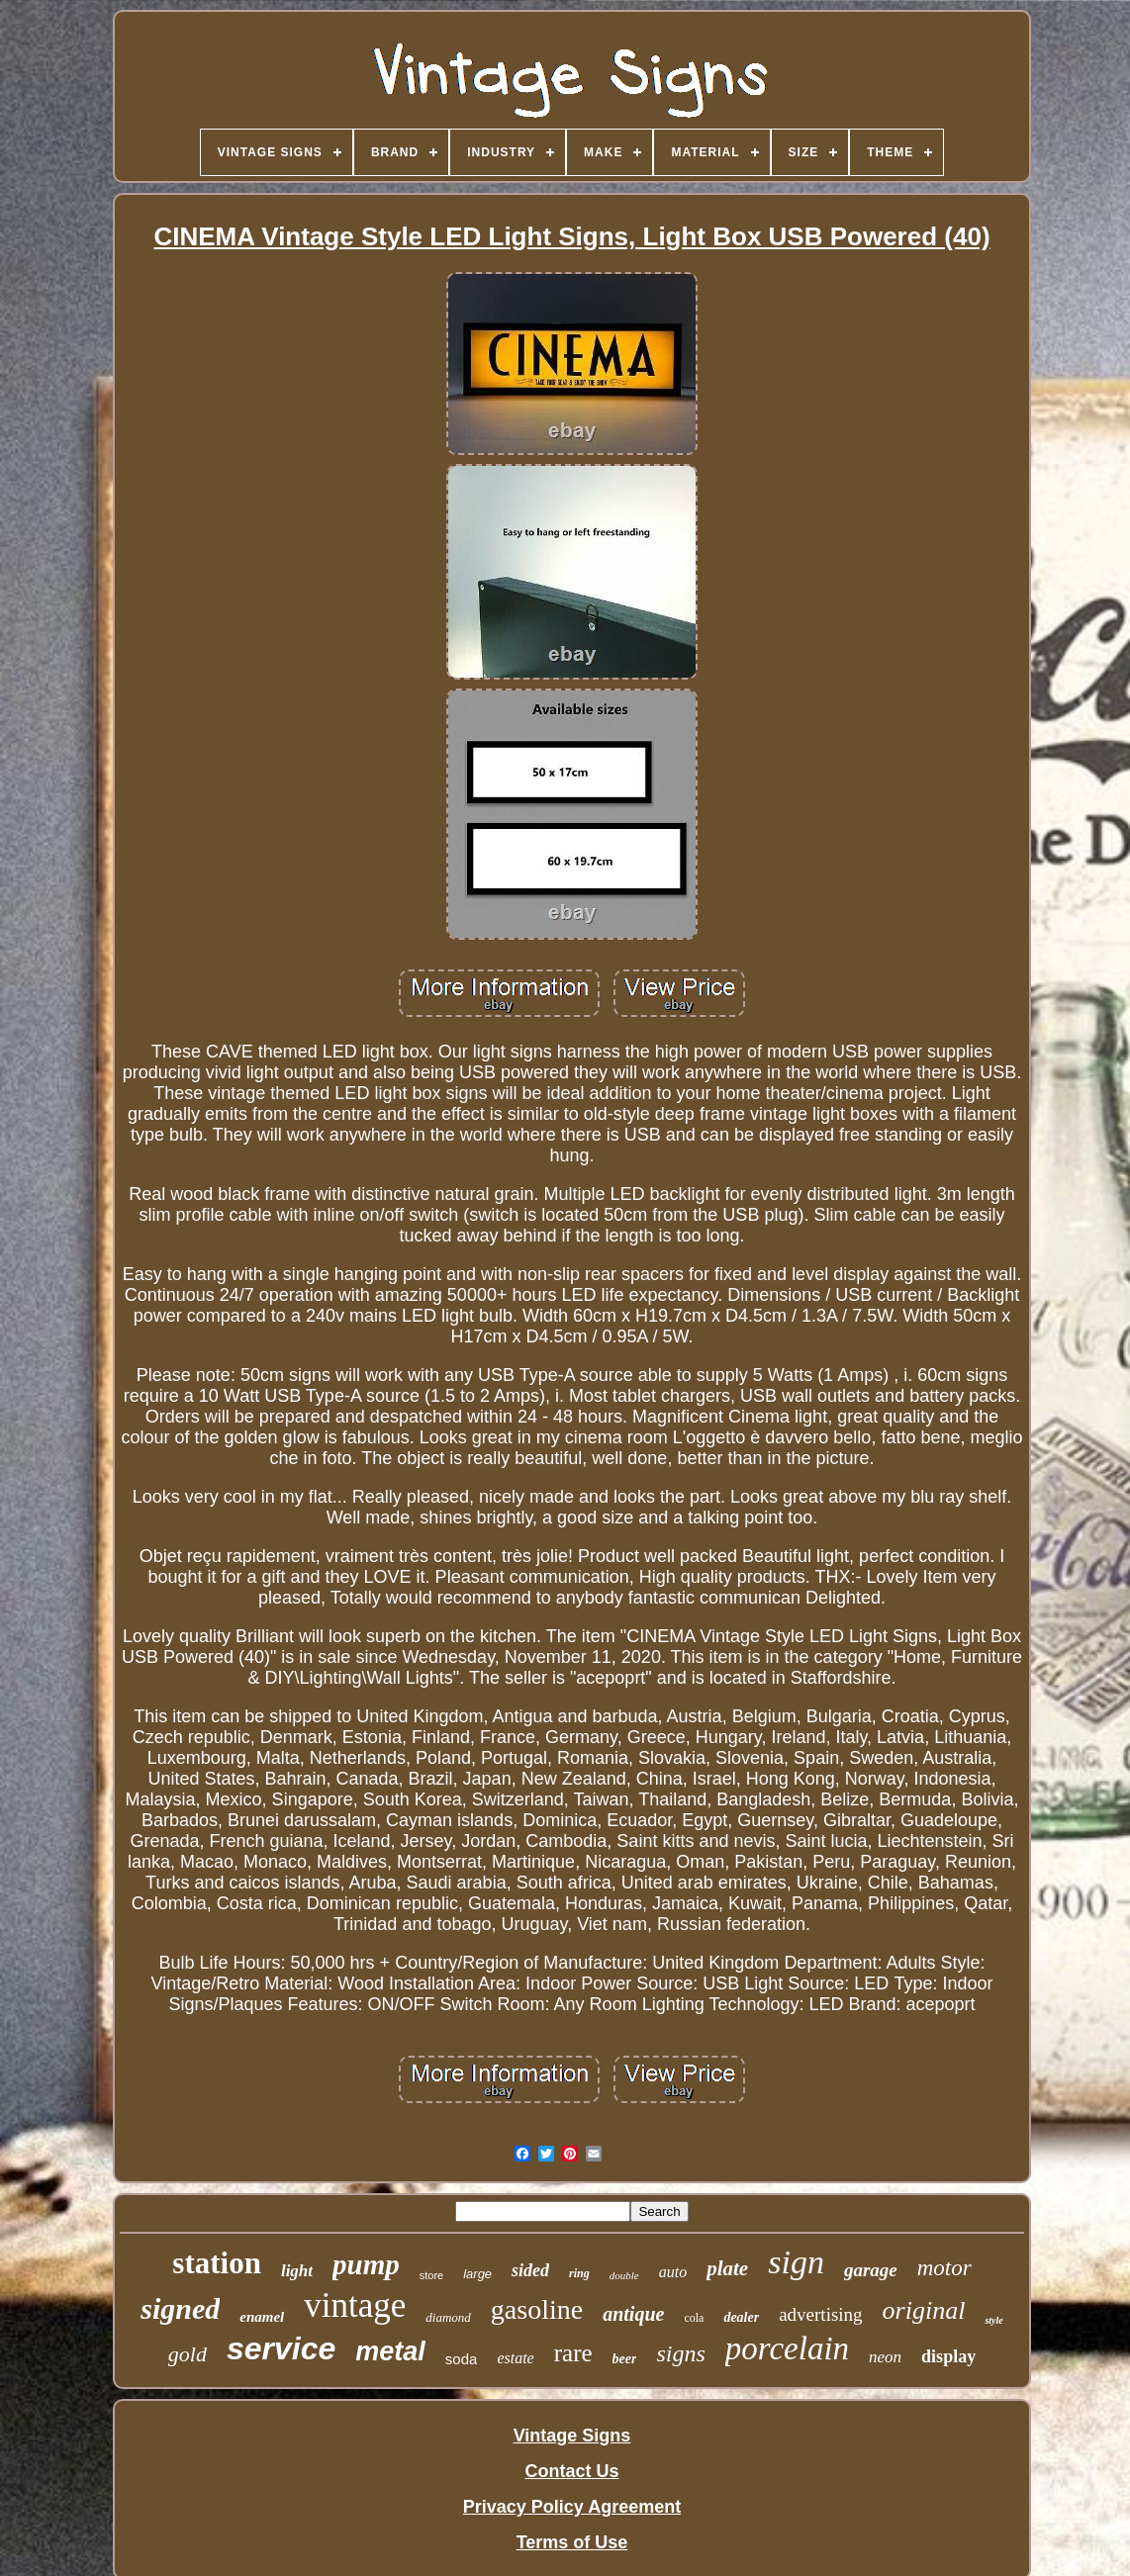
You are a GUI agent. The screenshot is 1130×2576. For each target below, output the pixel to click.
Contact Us (571, 2471)
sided (530, 2270)
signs (680, 2353)
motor (944, 2267)
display (948, 2356)
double (624, 2275)
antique (633, 2314)
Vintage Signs (572, 2435)
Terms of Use (572, 2542)
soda (461, 2358)
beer (624, 2358)
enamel (261, 2317)
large (477, 2273)
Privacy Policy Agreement (572, 2507)
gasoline (537, 2309)
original (924, 2310)
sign (796, 2262)
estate (515, 2357)
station (216, 2263)
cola (694, 2318)
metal (390, 2351)
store (431, 2275)
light (297, 2270)
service (281, 2348)
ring (579, 2273)
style (993, 2320)
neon (885, 2356)
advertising (820, 2314)
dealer (741, 2317)
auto (673, 2271)
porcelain (787, 2348)
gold (187, 2354)
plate (727, 2268)
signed (180, 2308)
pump (366, 2264)
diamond (448, 2317)
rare (573, 2353)
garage (870, 2269)
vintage (355, 2305)
